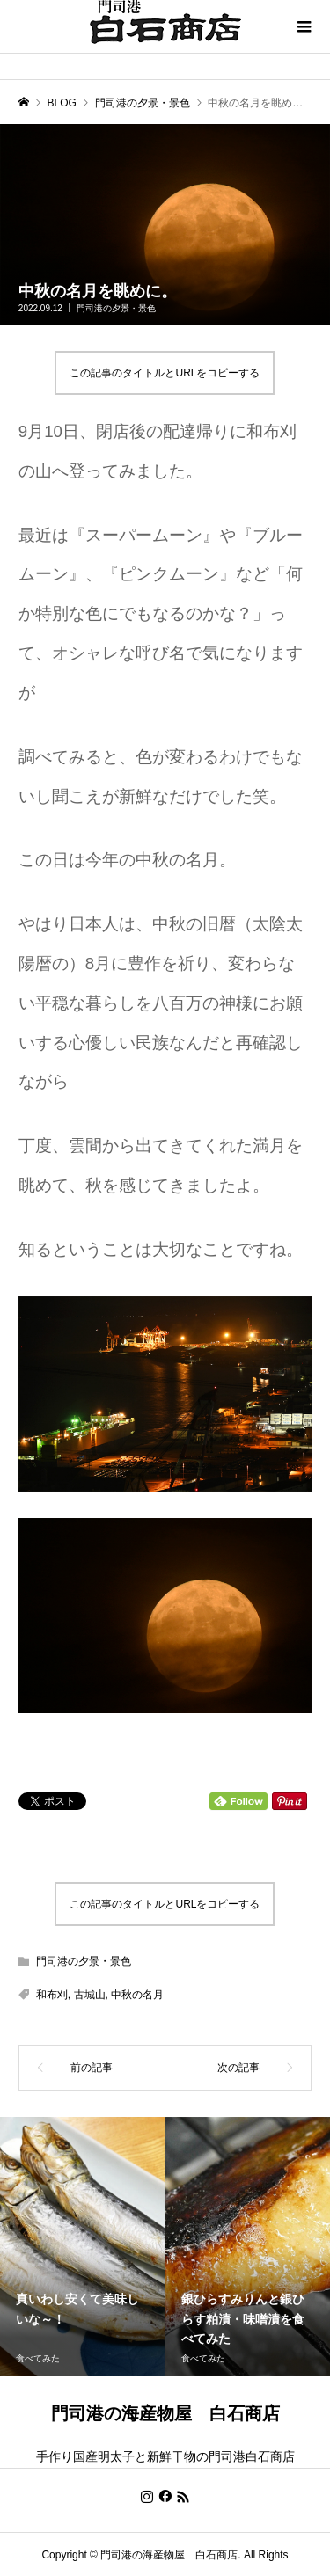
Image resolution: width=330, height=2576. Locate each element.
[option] (82, 2246)
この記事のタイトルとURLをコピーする (165, 373)
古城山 (90, 1995)
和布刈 (52, 1995)
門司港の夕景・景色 (116, 308)
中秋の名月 (137, 1995)
